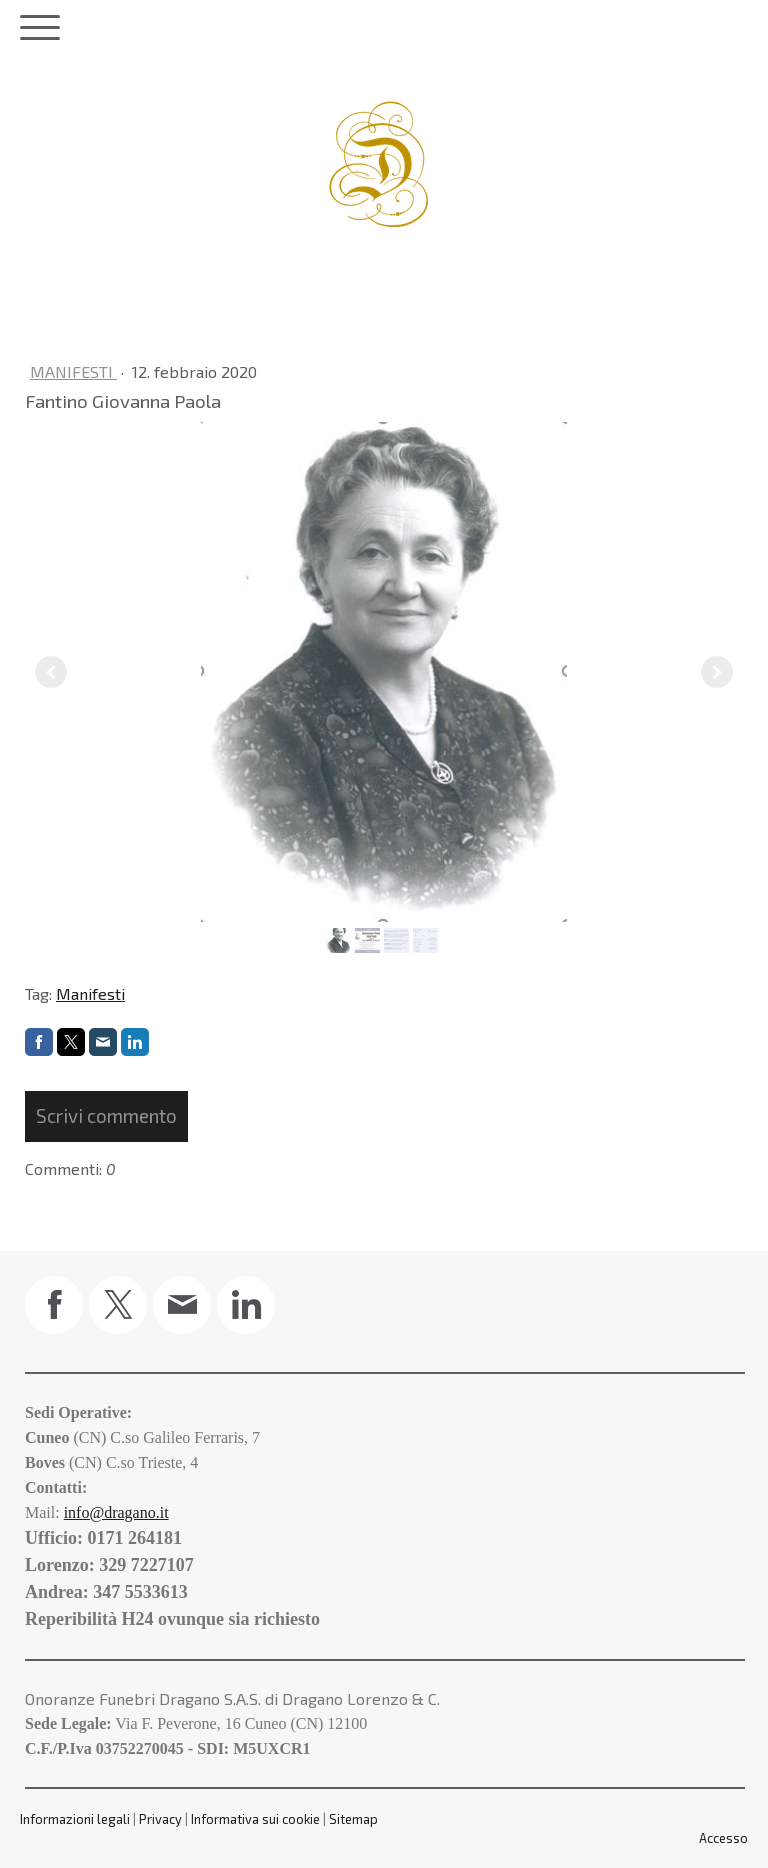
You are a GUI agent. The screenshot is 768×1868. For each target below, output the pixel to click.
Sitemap (353, 1819)
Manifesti (73, 371)
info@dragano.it (116, 1512)
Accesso (723, 1838)
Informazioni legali (75, 1819)
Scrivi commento (106, 1115)
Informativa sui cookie (255, 1819)
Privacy (160, 1819)
